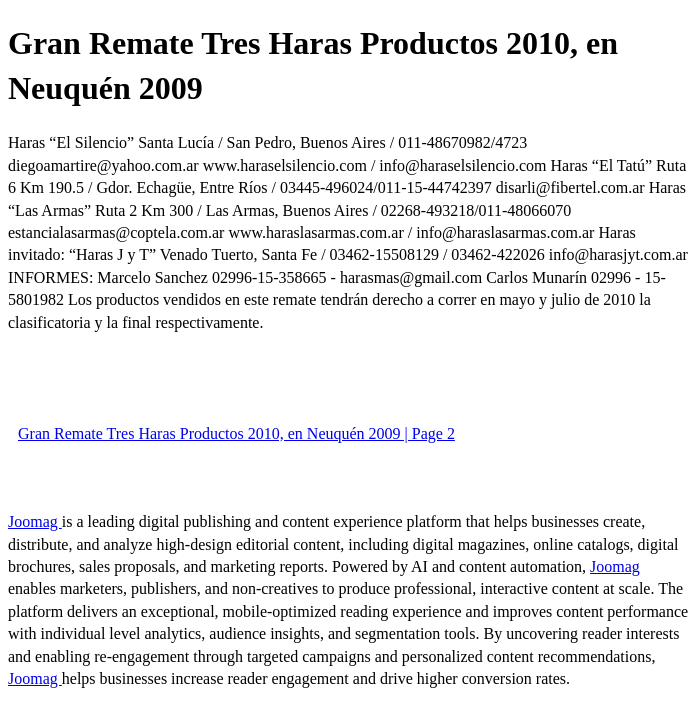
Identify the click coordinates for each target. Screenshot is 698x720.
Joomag (35, 521)
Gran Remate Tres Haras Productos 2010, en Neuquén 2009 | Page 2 (236, 433)
